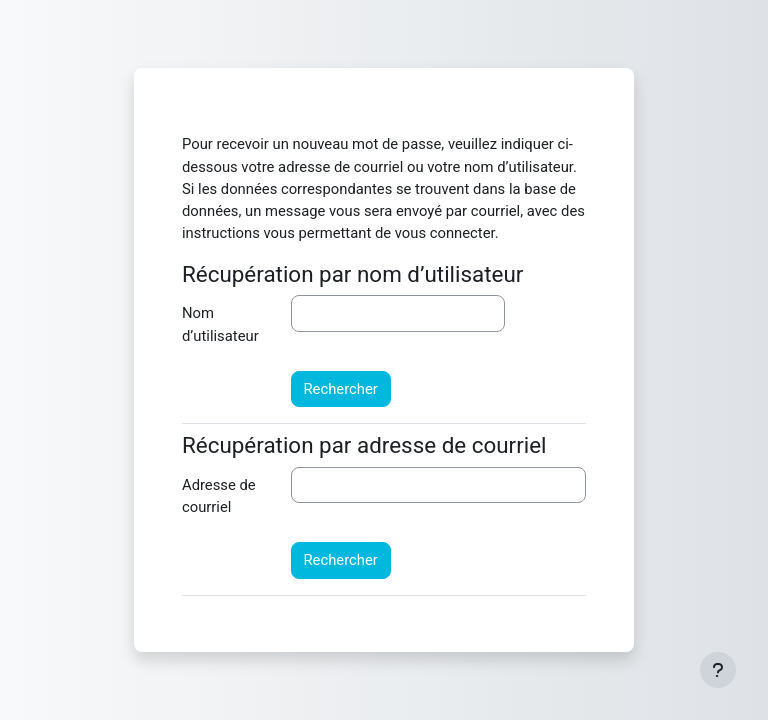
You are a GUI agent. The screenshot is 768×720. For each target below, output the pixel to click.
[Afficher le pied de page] (718, 670)
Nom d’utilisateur (220, 324)
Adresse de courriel (219, 496)
